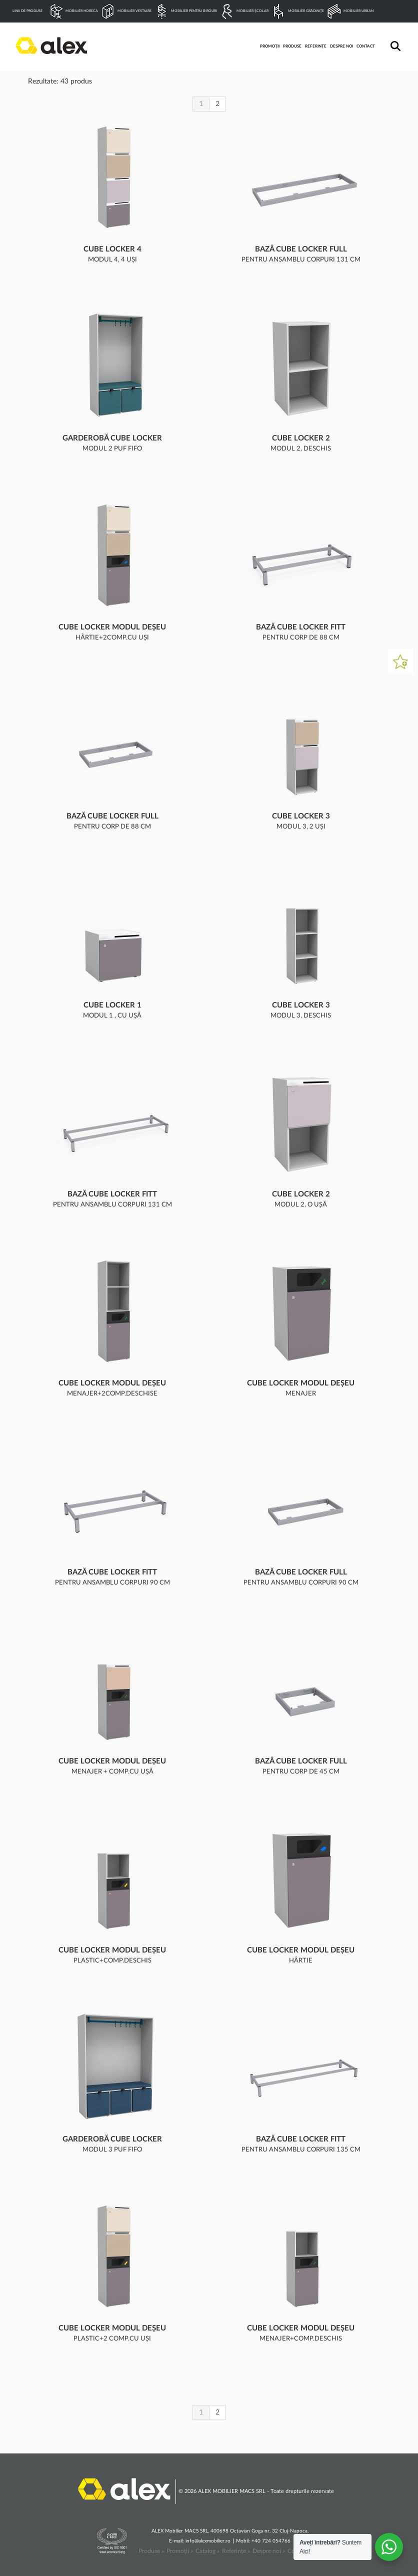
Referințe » (236, 2551)
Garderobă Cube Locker (112, 438)
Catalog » (208, 2551)
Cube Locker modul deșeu (112, 627)
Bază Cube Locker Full (301, 249)
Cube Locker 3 (301, 816)
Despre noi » (268, 2551)
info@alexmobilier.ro (208, 2541)
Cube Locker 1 (113, 1005)
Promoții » (179, 2551)
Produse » (151, 2551)
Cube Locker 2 (301, 438)
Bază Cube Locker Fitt (301, 627)
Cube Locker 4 (113, 249)
